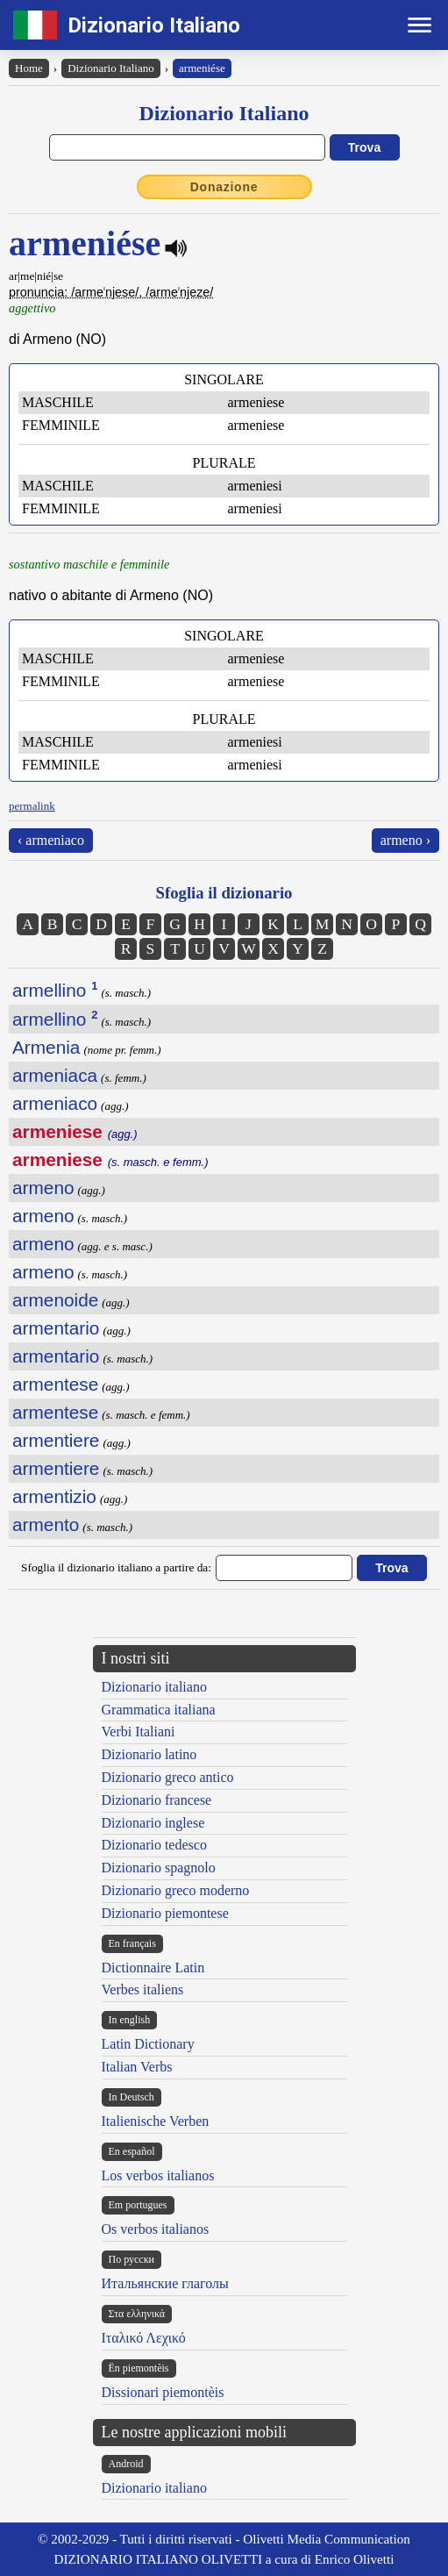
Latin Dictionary (148, 2043)
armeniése (202, 68)
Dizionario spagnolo (159, 1867)
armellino (54, 990)
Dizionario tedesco (154, 1844)
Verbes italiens (143, 1989)
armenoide (55, 1300)
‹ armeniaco (51, 840)
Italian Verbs (137, 2066)
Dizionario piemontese (165, 1913)
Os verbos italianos (156, 2229)
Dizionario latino (149, 1754)
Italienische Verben (156, 2121)
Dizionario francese (157, 1799)
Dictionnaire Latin (153, 1967)
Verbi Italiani (138, 1731)
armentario (55, 1328)
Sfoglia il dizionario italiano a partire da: (116, 1567)
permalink (32, 805)
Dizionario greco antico (168, 1777)
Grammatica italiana (159, 1709)
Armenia (46, 1047)
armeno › (405, 840)
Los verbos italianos (158, 2175)
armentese (55, 1384)
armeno (43, 1187)
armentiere (55, 1440)
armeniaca (54, 1075)
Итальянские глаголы (165, 2283)
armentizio (54, 1496)
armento (45, 1524)
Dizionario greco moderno (176, 1890)
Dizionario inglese (153, 1822)
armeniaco (54, 1103)
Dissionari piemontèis (163, 2392)
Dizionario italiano (154, 1686)
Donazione (224, 187)
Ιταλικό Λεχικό (144, 2337)
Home (29, 68)
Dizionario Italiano (154, 25)
